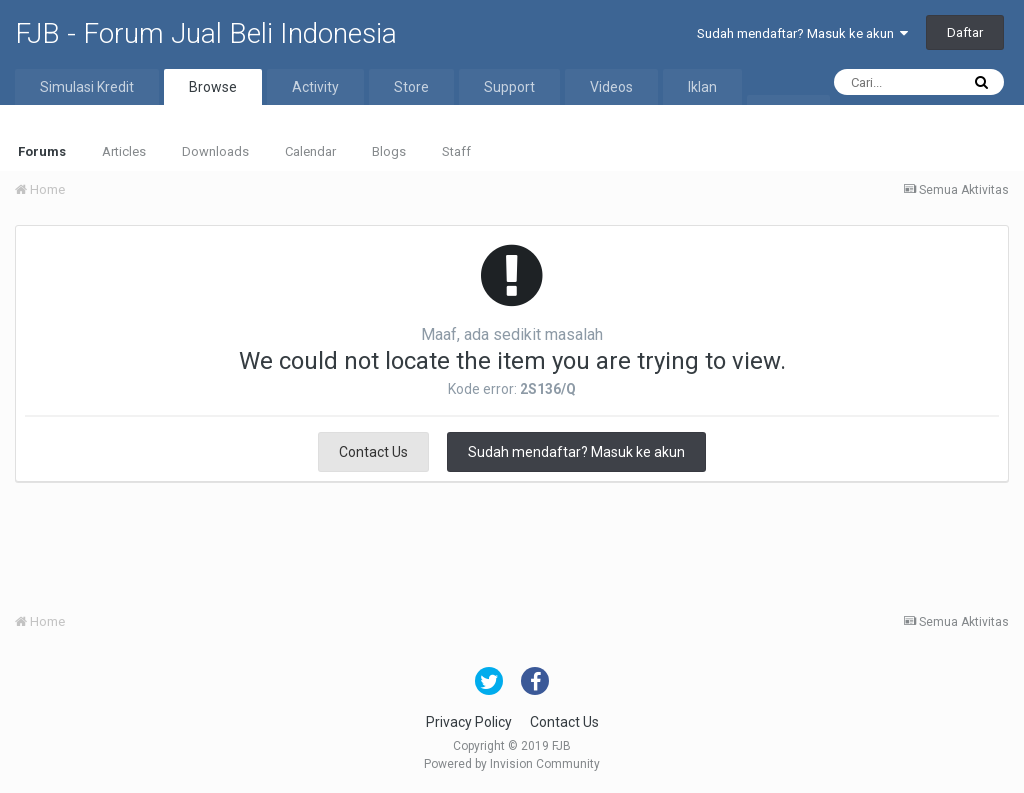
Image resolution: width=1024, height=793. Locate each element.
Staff (456, 151)
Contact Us (373, 452)
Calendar (310, 151)
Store (411, 87)
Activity (315, 87)
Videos (611, 87)
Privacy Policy (469, 722)
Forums (42, 151)
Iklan (702, 87)
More (788, 113)
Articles (124, 151)
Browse (213, 87)
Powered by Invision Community (512, 764)
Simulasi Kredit (87, 87)
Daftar (965, 32)
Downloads (215, 151)
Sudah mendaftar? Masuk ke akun (802, 33)
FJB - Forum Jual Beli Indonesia (206, 33)
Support (509, 87)
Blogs (389, 151)
